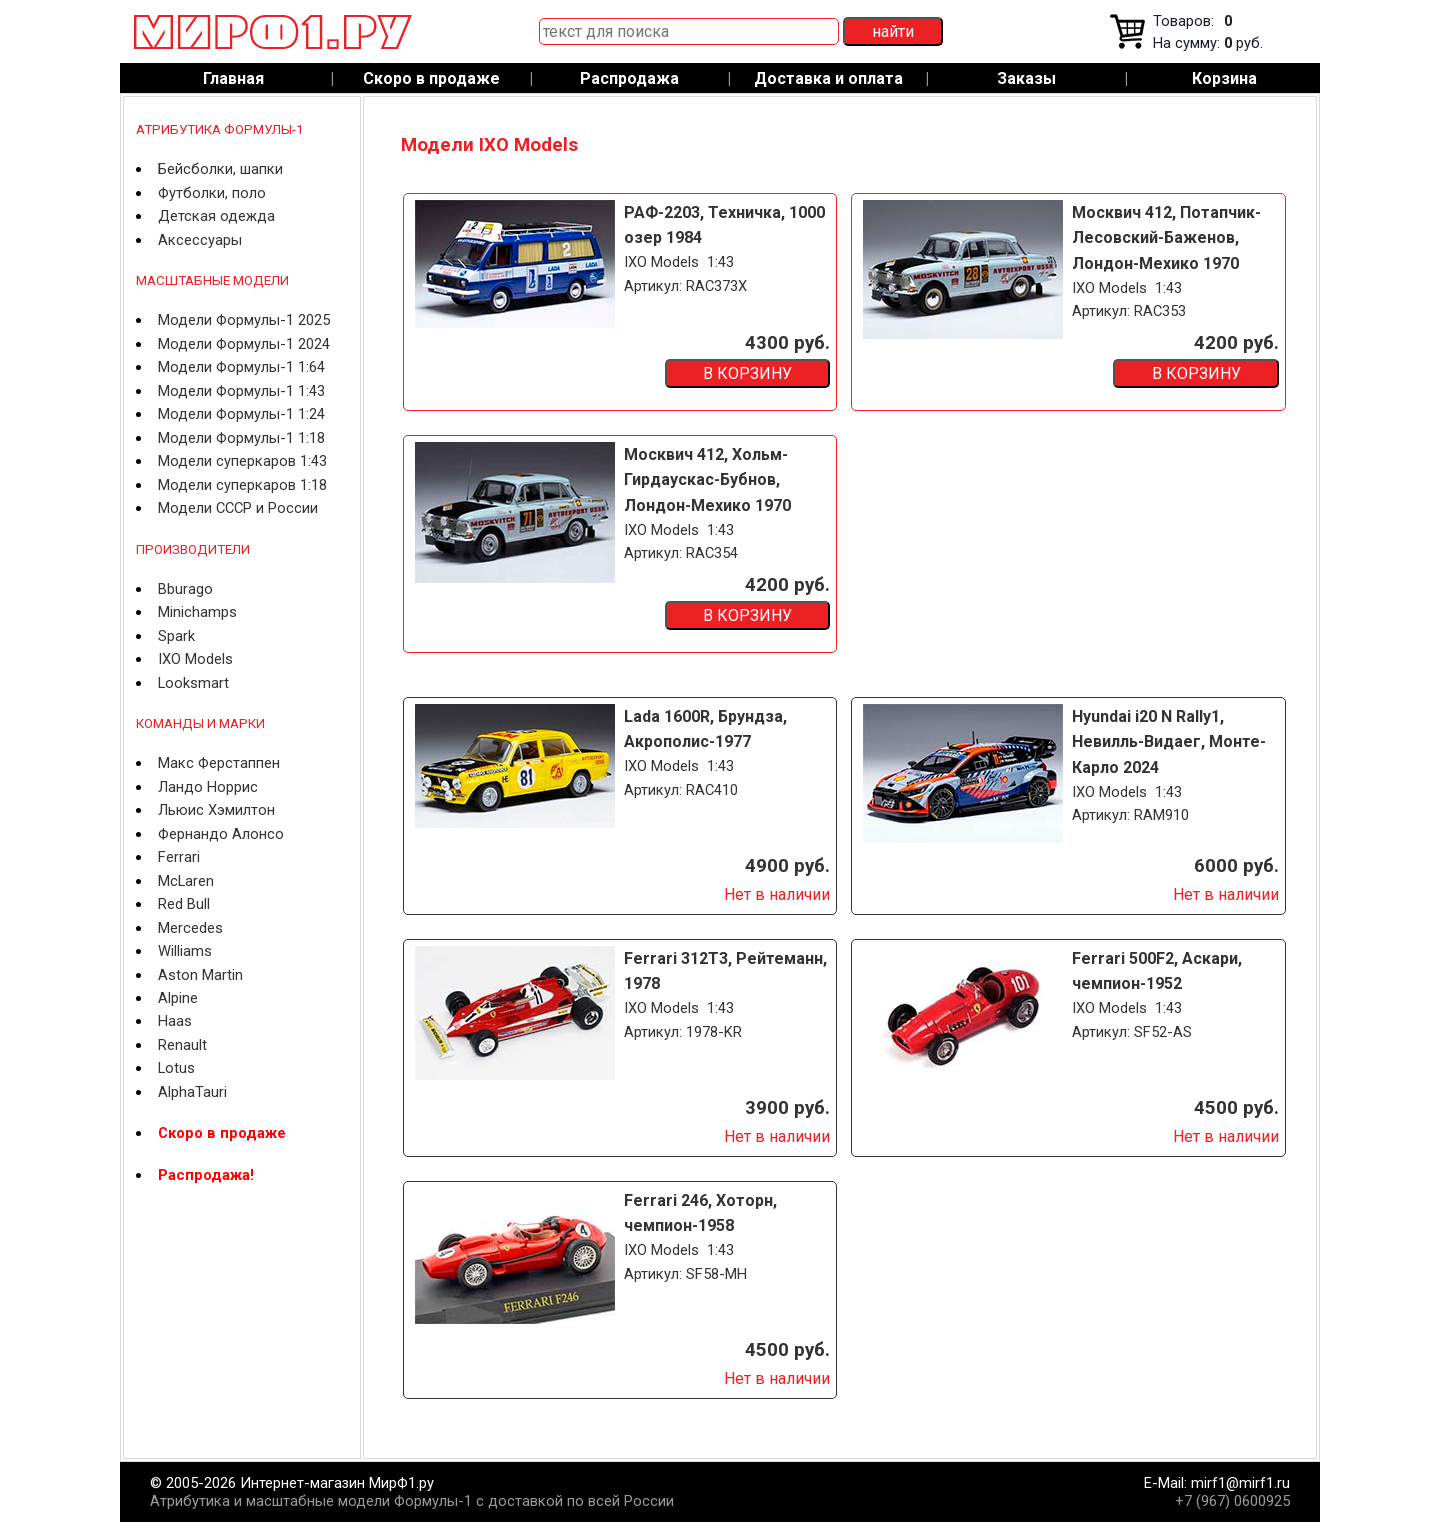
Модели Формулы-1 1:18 (241, 438)
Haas (175, 1021)
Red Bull (184, 904)
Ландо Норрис (208, 787)
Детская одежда (216, 216)
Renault (182, 1045)
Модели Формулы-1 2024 (244, 344)
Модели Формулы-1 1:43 (241, 391)
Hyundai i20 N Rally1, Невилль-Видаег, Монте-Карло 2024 (1169, 742)
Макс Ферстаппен (219, 763)
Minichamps (197, 612)
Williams (185, 951)
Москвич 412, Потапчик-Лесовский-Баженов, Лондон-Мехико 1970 (1166, 238)
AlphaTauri (192, 1092)
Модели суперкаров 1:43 (242, 461)
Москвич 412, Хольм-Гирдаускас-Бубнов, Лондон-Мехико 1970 (707, 480)
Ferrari (179, 857)
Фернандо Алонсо (221, 834)
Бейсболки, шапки (220, 169)
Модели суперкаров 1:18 (242, 485)
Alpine (178, 998)
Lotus (176, 1068)
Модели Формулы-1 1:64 (241, 367)
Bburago (185, 589)
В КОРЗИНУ (747, 373)
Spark (176, 636)
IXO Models (195, 659)
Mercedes (190, 928)
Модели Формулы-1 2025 (244, 320)
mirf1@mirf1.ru (1240, 1483)
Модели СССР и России (238, 508)
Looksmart (193, 683)
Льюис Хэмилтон (216, 810)
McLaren (186, 881)
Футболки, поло (212, 193)
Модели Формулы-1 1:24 (241, 414)
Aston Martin (200, 975)
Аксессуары (200, 240)
